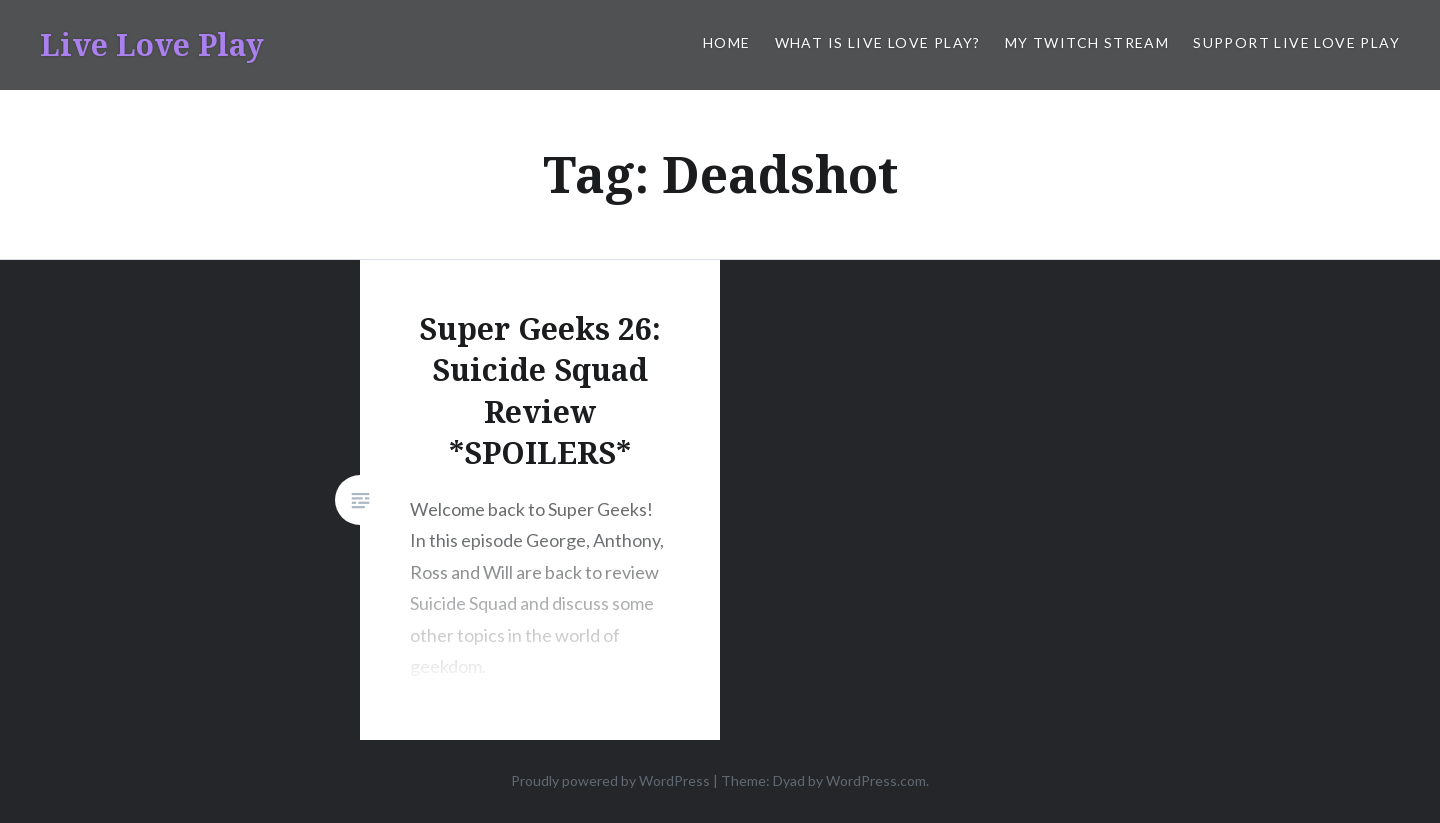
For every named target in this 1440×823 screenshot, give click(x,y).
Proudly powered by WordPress (610, 780)
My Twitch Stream (1087, 42)
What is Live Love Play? (878, 42)
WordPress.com (876, 780)
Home (727, 42)
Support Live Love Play (1296, 42)
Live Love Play (152, 44)
